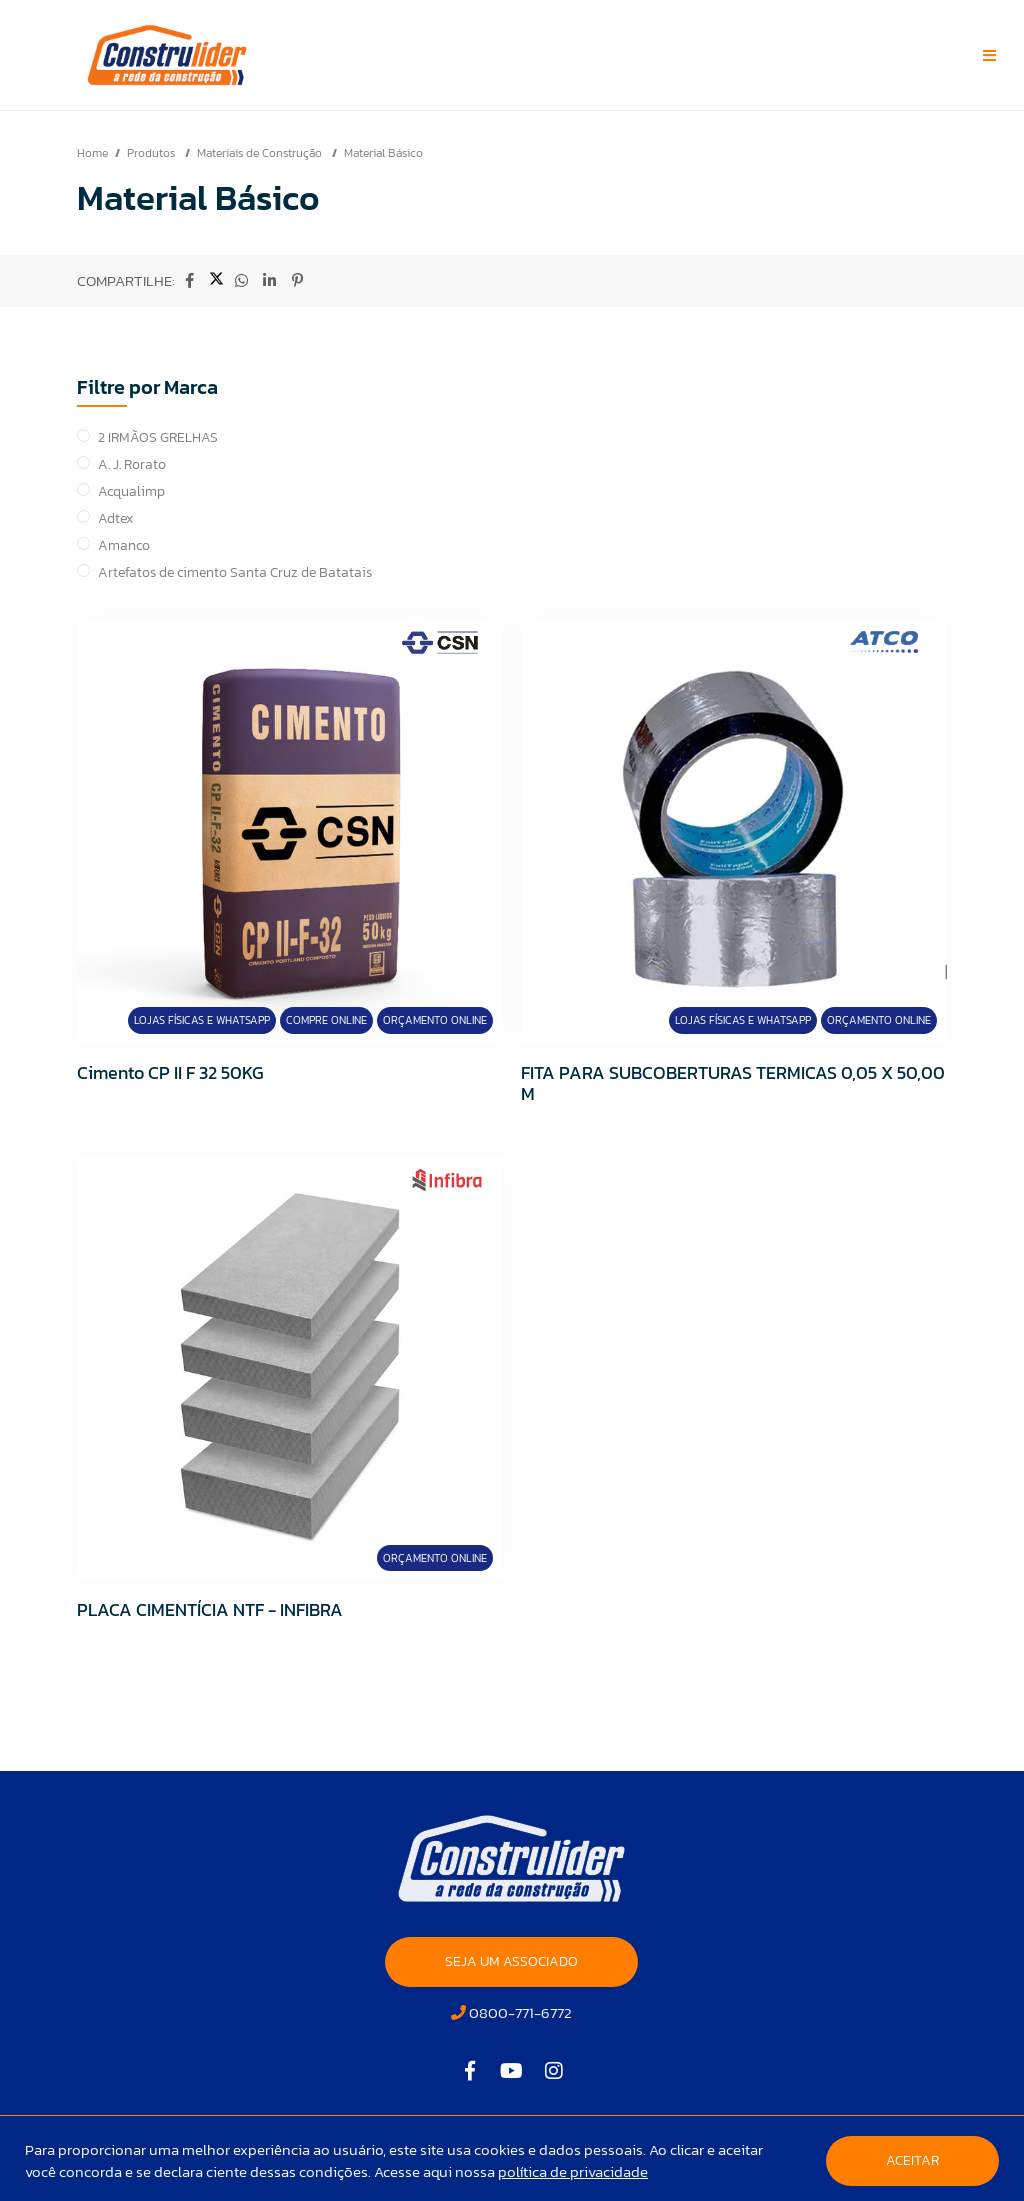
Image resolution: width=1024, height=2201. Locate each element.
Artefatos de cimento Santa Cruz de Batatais (235, 572)
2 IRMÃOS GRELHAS (158, 437)
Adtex (115, 518)
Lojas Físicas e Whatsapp (202, 1020)
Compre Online (326, 1020)
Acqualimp (131, 491)
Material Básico (383, 153)
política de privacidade (573, 2171)
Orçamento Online (435, 1020)
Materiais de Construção (261, 153)
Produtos (152, 153)
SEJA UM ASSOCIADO (511, 1961)
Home (92, 153)
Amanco (124, 545)
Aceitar (912, 2160)
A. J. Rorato (132, 464)
